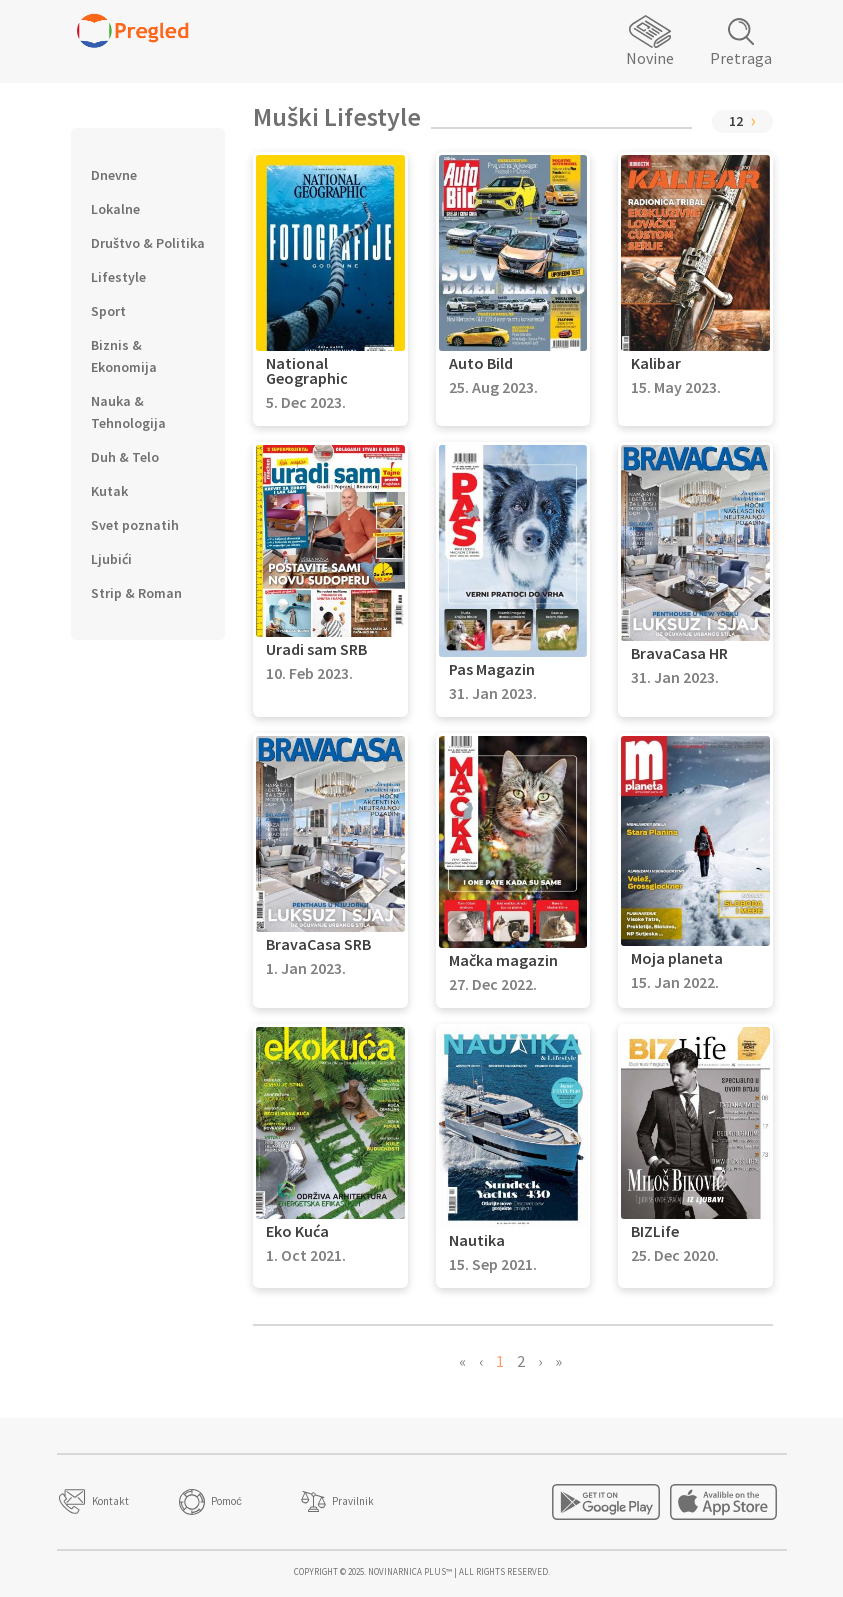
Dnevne (114, 175)
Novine (650, 58)
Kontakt (110, 1501)
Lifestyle (118, 277)
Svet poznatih (135, 525)
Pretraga (741, 58)
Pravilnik (353, 1501)
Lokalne (115, 209)
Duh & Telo (125, 457)
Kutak (109, 491)
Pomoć (226, 1501)
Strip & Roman (136, 593)
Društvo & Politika (148, 243)
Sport (108, 311)
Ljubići (111, 559)
